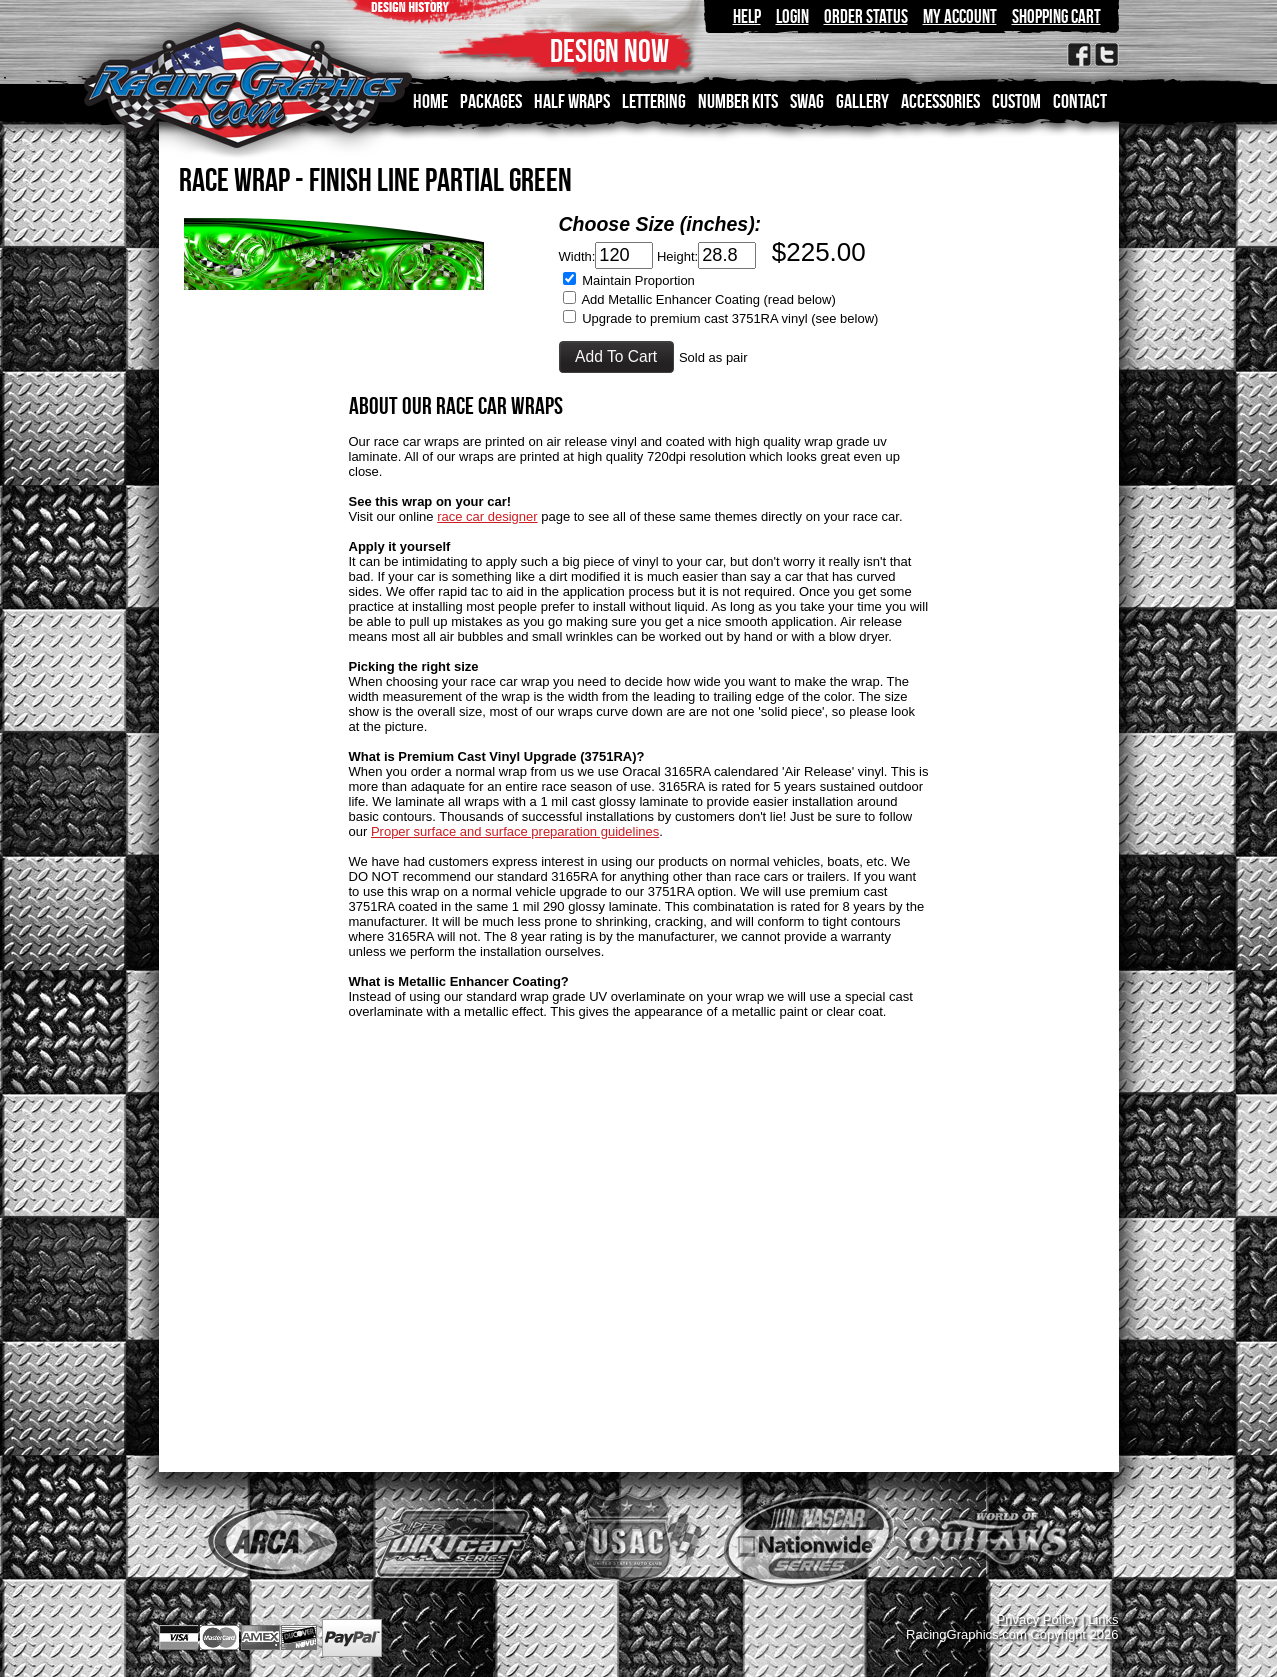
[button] (616, 357)
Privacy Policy (1037, 1619)
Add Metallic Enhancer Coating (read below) (708, 299)
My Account (960, 16)
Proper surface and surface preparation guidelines (515, 831)
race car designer (487, 516)
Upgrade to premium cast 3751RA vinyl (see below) (730, 318)
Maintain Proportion (638, 280)
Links (1103, 1619)
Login (792, 16)
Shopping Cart (1056, 16)
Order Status (866, 16)
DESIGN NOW (609, 50)
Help (747, 16)
